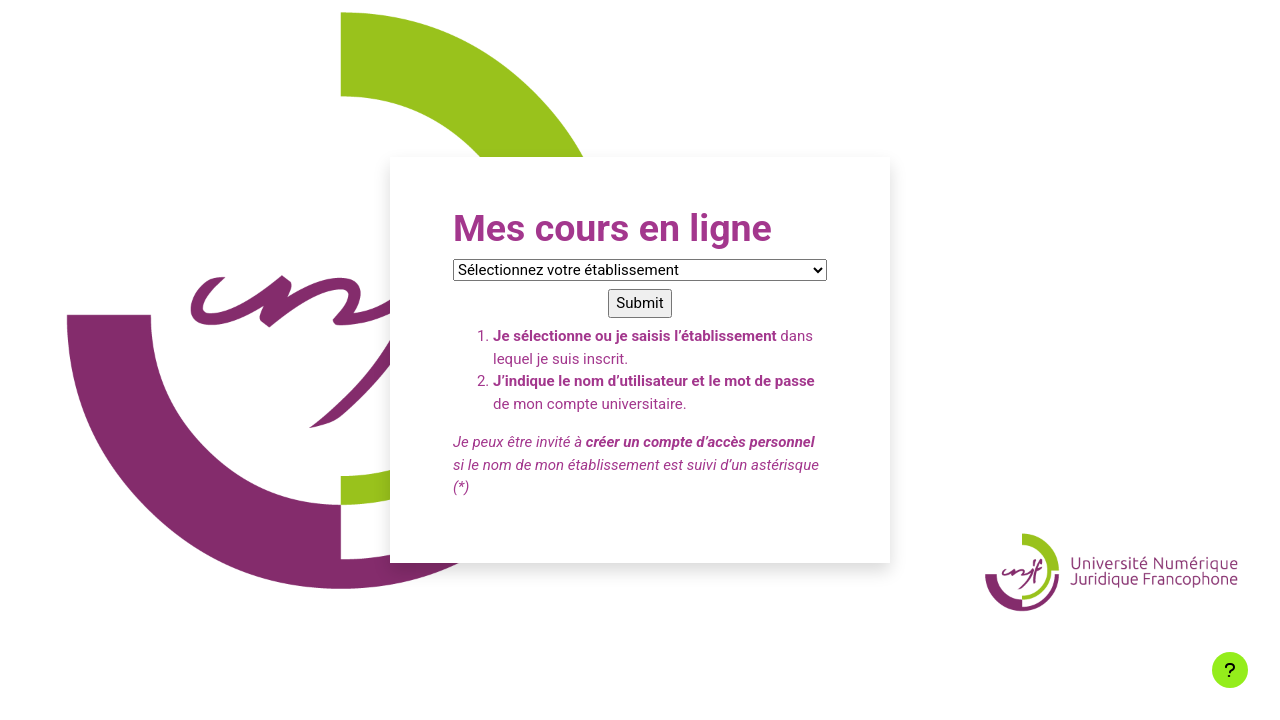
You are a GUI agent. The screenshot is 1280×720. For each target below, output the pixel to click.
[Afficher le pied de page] (1230, 670)
